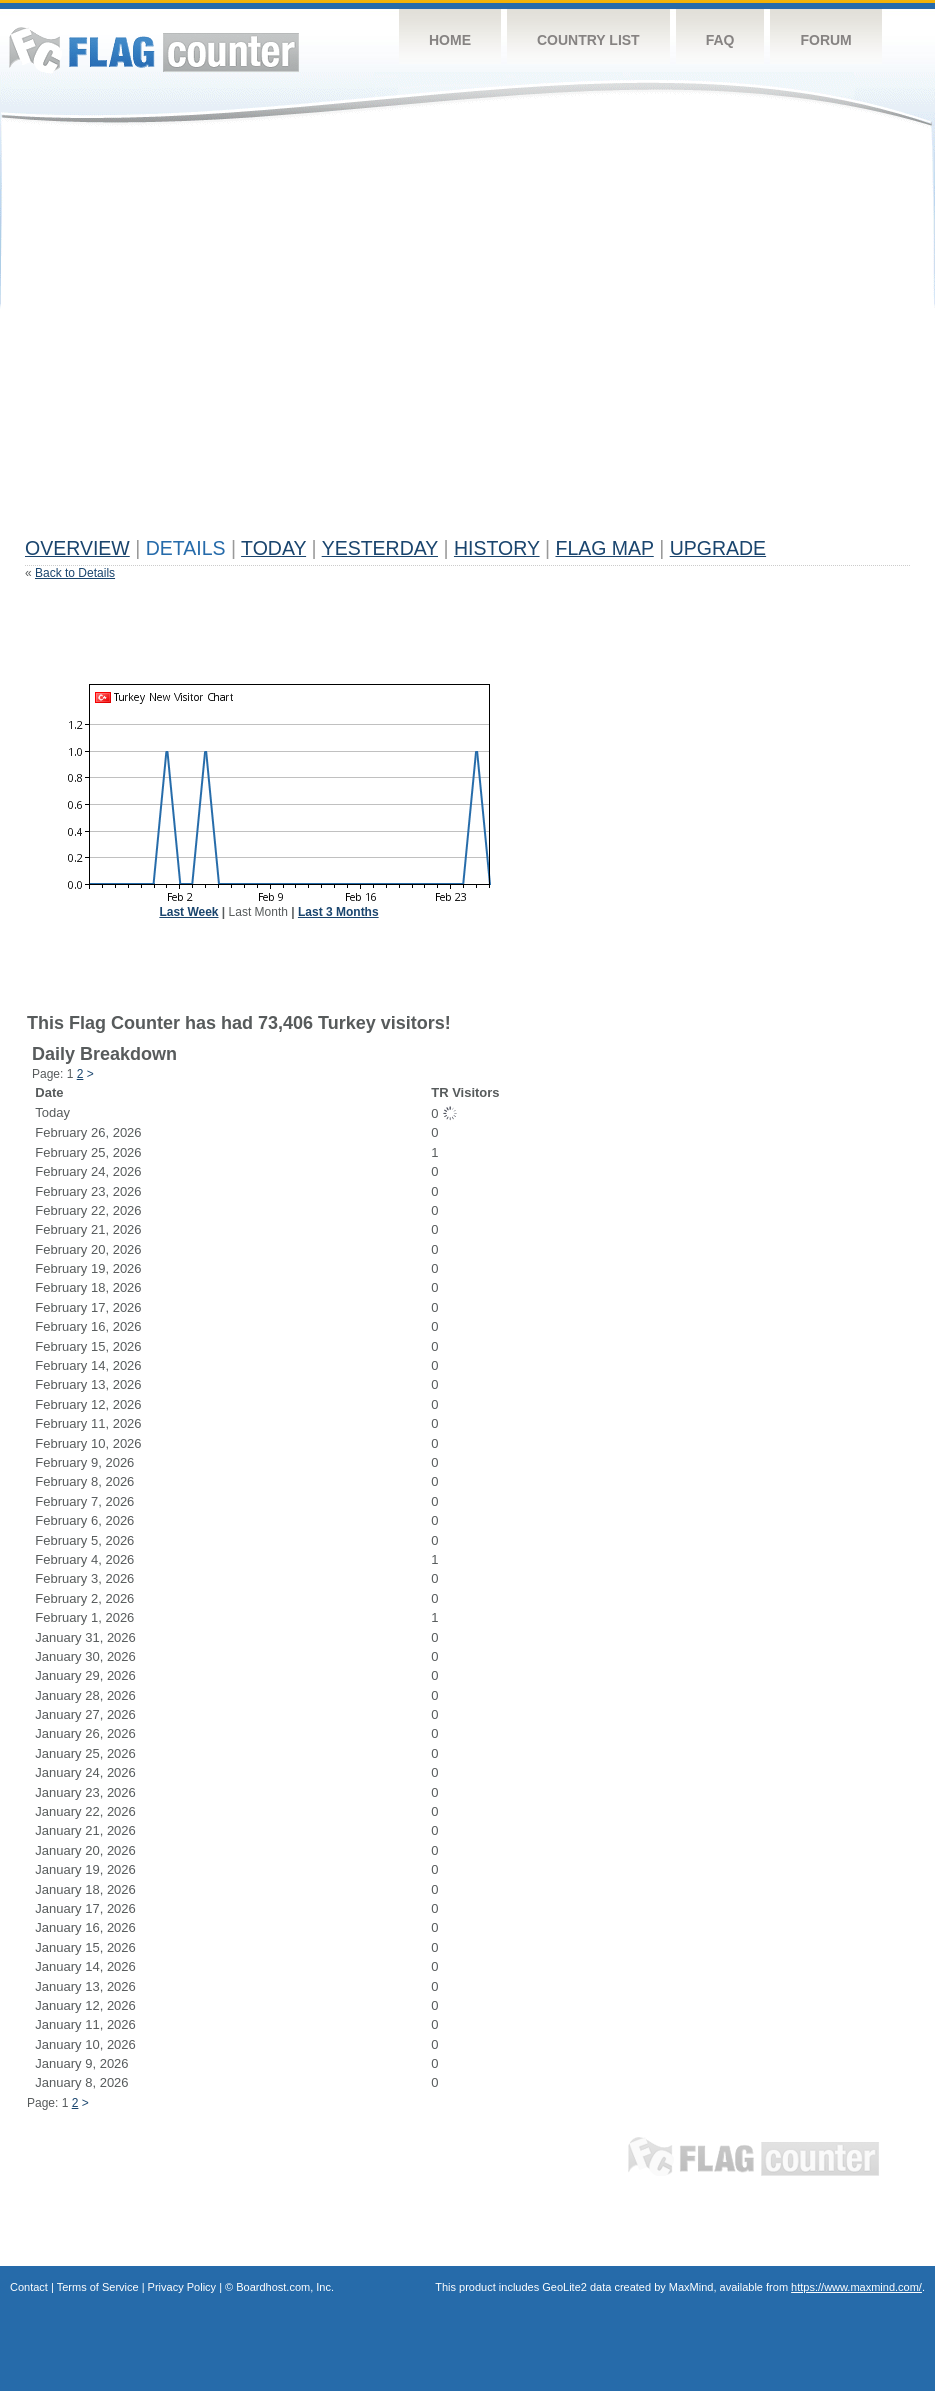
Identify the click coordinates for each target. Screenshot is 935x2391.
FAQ (720, 40)
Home (450, 40)
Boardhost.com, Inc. (285, 2287)
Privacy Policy (182, 2287)
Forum (825, 40)
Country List (588, 40)
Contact (29, 2287)
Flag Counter (154, 49)
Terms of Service (98, 2287)
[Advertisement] (187, 339)
